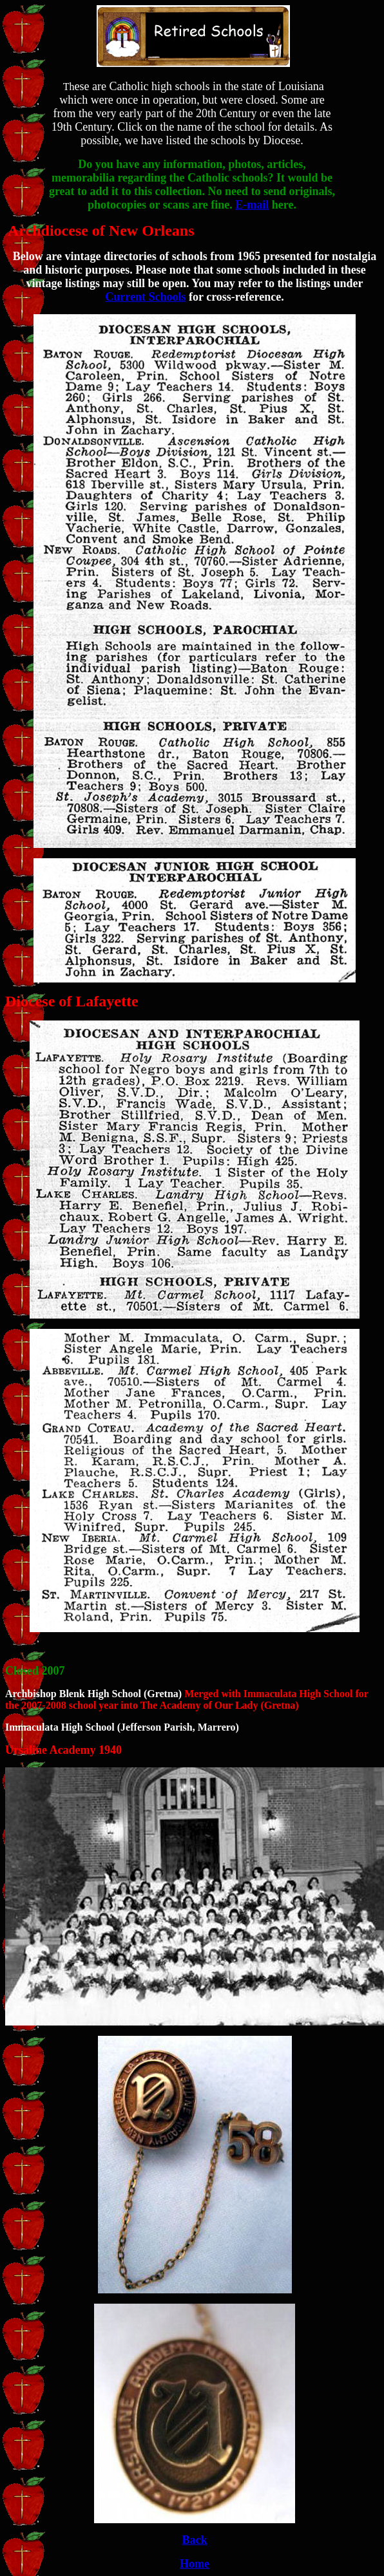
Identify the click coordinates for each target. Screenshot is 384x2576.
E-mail (252, 204)
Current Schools (145, 296)
